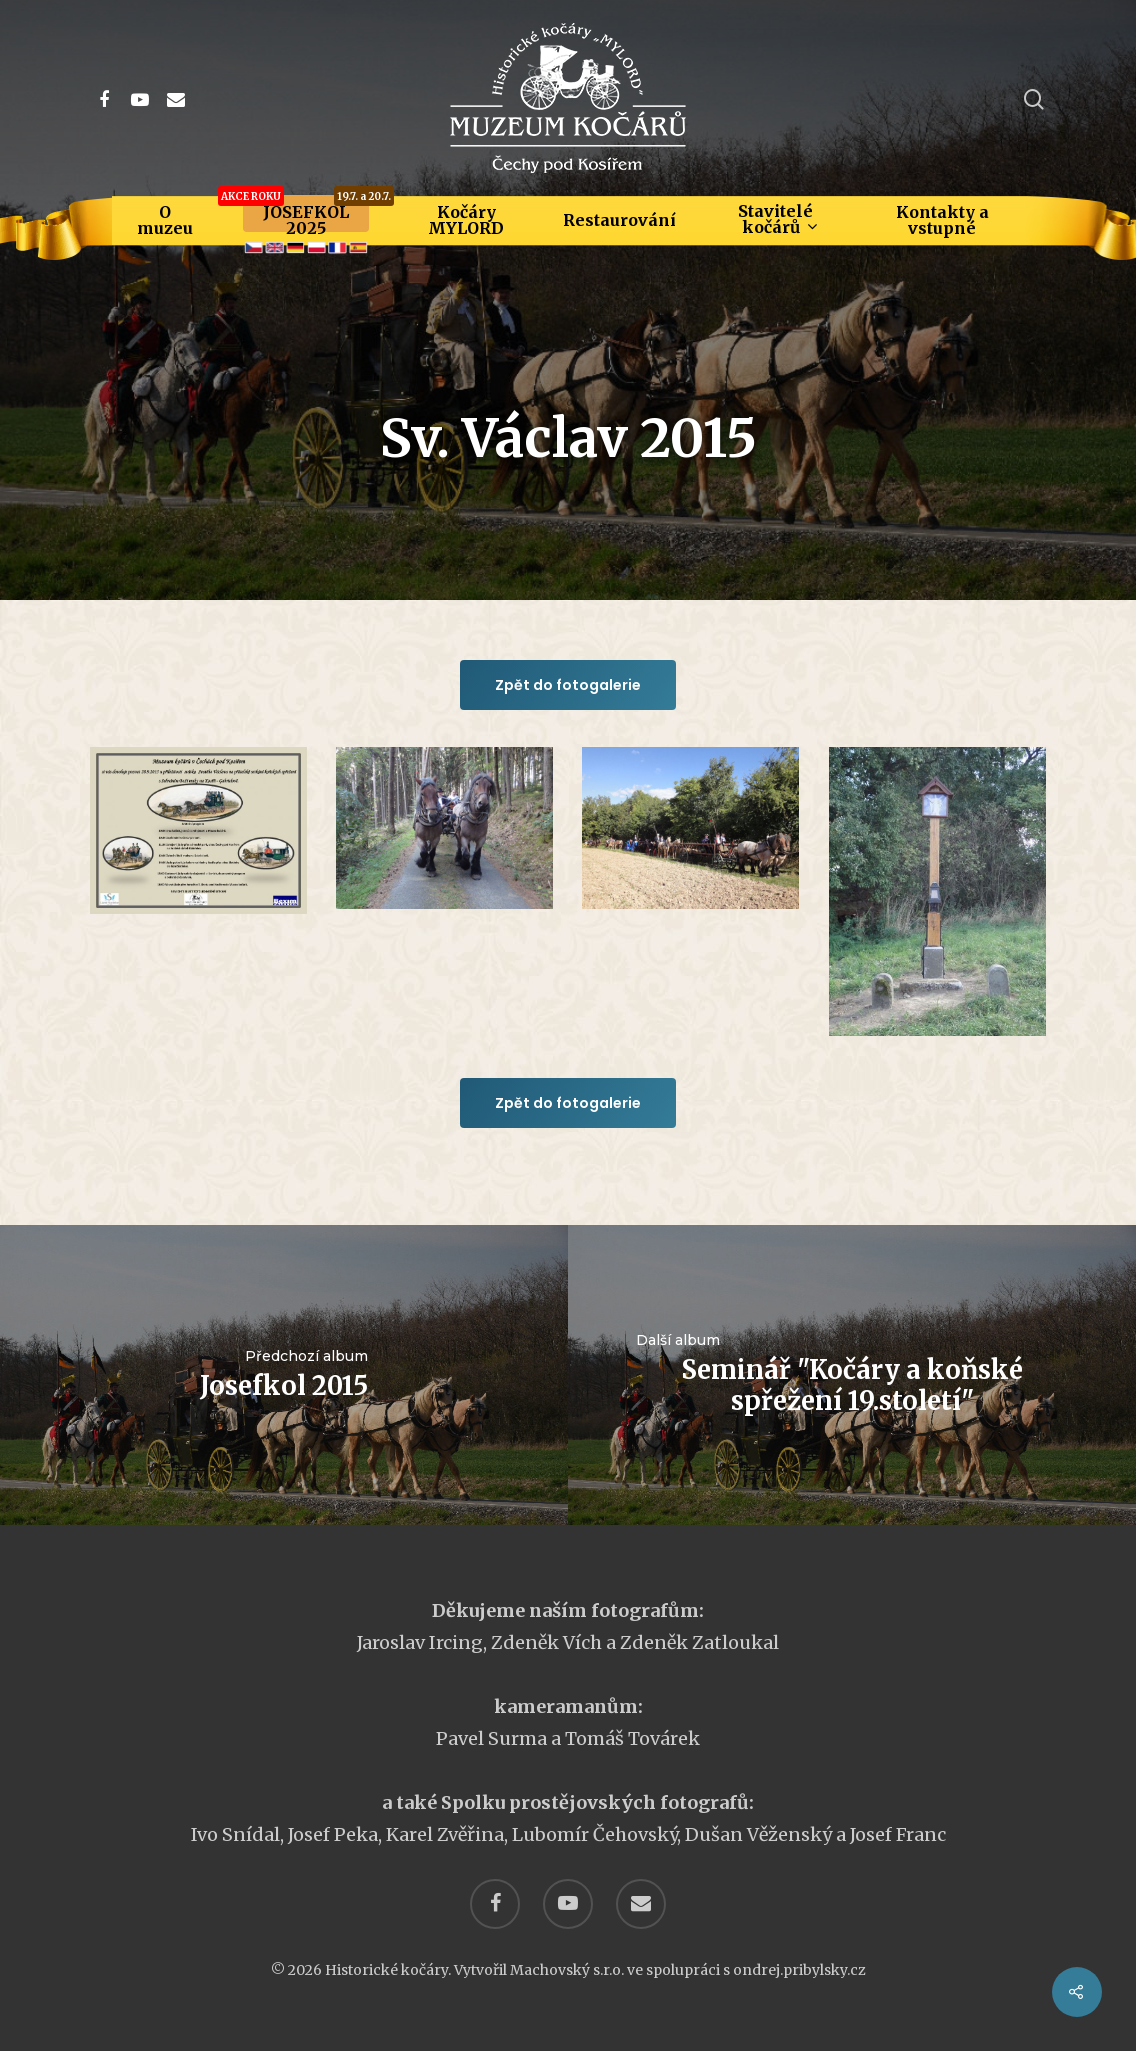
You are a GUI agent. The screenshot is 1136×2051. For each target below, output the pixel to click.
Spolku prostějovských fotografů (595, 1802)
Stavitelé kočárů (777, 219)
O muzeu (165, 220)
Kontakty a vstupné (942, 220)
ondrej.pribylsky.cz (799, 1970)
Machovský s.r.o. (567, 1970)
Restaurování (619, 220)
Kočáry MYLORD (466, 220)
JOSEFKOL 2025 (306, 220)
